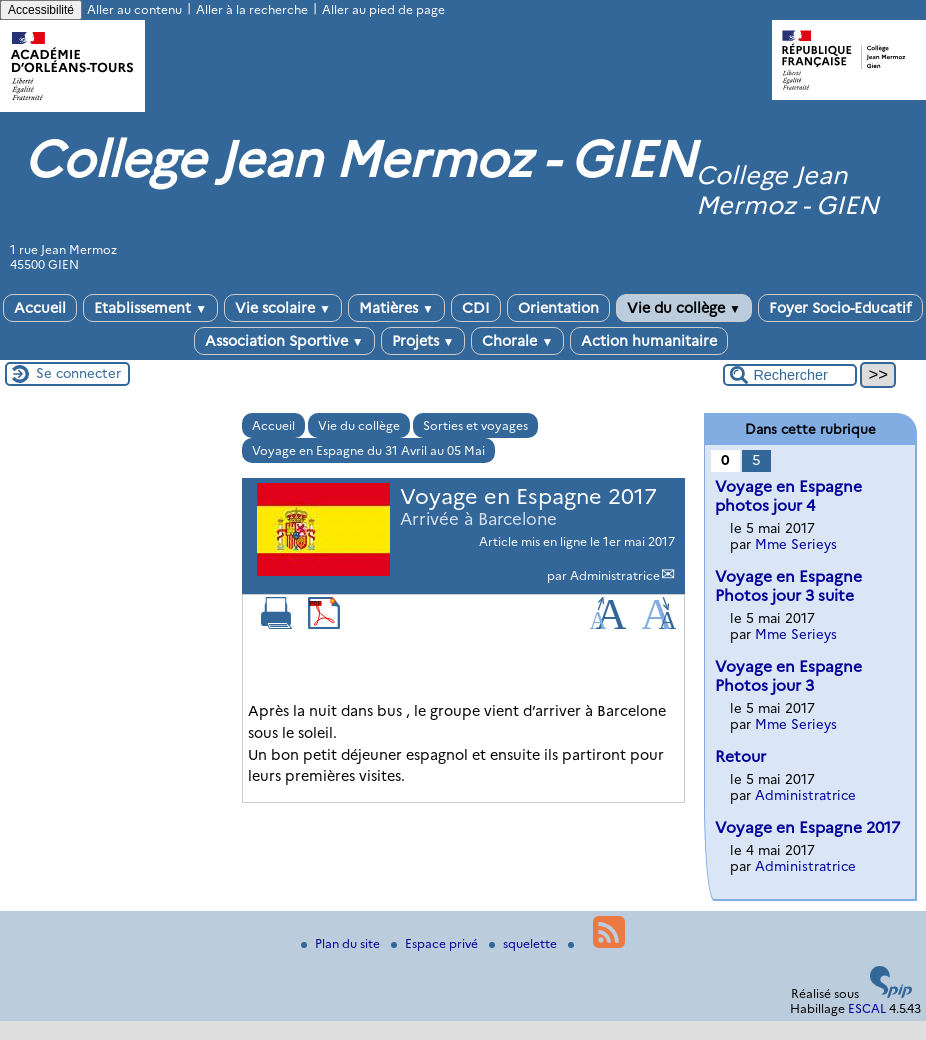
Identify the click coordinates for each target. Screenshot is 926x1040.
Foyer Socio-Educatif (840, 308)
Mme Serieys (796, 544)
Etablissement (150, 308)
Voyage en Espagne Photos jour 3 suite (788, 586)
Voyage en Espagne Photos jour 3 (788, 676)
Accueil (40, 308)
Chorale (517, 341)
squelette (524, 943)
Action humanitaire (649, 341)
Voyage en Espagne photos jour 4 (788, 496)
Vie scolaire (283, 308)
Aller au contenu (134, 9)
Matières (396, 308)
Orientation (558, 308)
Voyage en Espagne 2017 (807, 827)
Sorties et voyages (475, 425)
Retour (740, 756)
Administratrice (615, 575)
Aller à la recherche (252, 9)
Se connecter (78, 373)
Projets (423, 341)
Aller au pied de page (383, 9)
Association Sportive (284, 341)
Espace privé (436, 943)
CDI (476, 308)
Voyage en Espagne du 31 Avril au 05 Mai (368, 450)
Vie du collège (684, 308)
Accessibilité (41, 10)
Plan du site (342, 943)
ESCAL (867, 1008)
